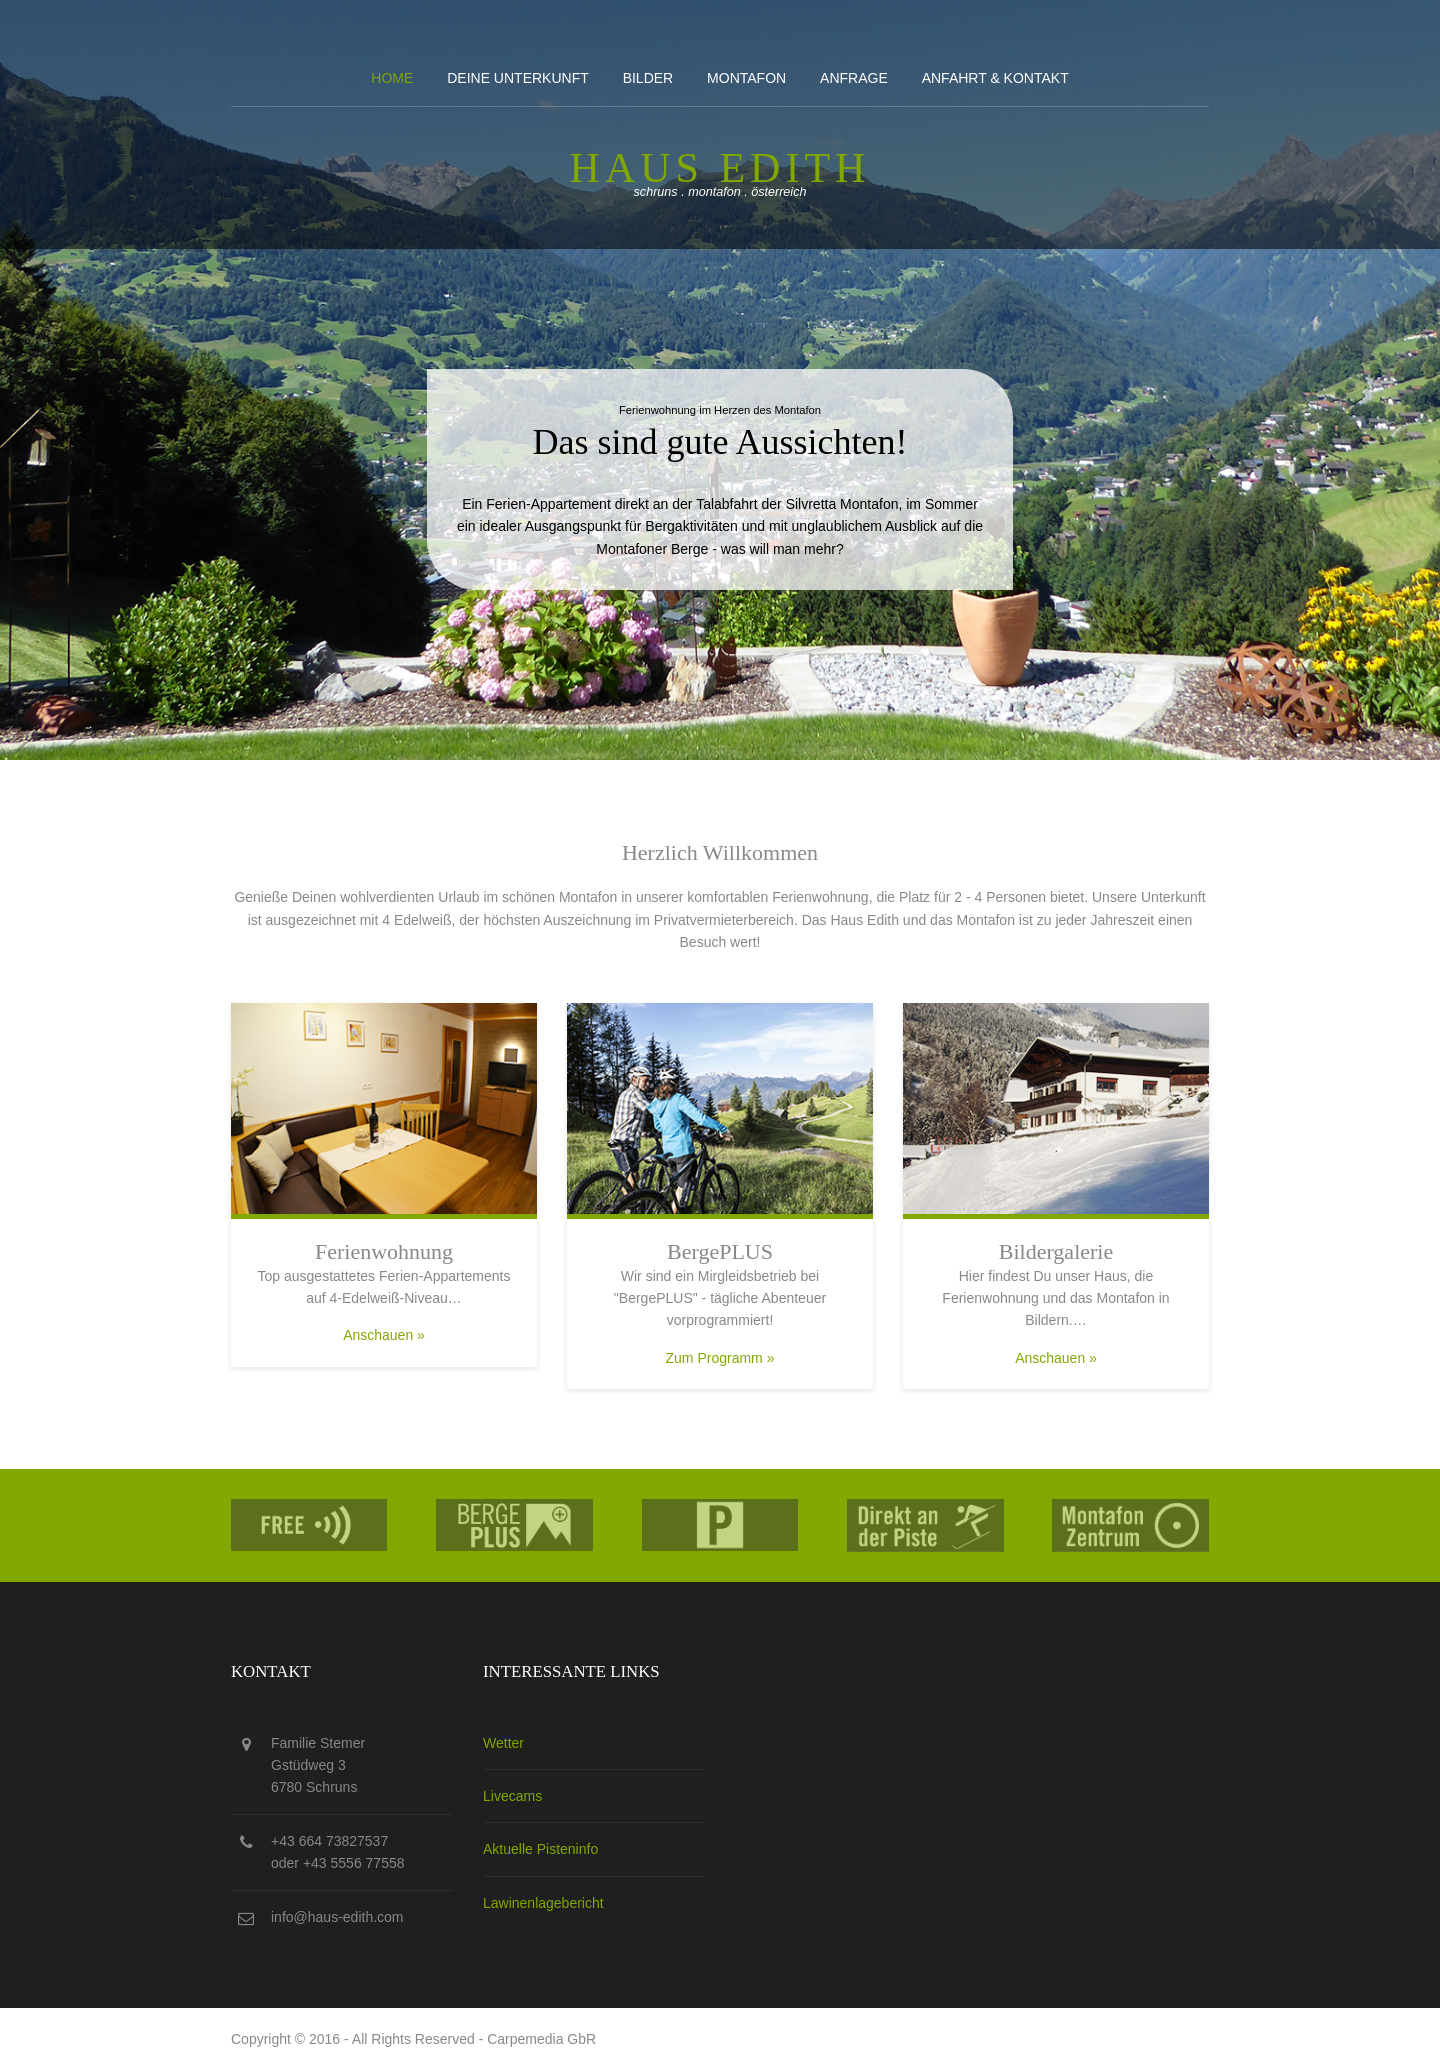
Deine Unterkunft (518, 78)
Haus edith (720, 168)
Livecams (512, 1796)
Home (392, 78)
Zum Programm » (720, 1358)
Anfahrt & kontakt (995, 78)
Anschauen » (384, 1335)
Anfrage (854, 78)
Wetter (503, 1743)
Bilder (648, 78)
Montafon (746, 78)
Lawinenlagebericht (543, 1903)
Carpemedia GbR (541, 2039)
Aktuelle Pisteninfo (540, 1849)
